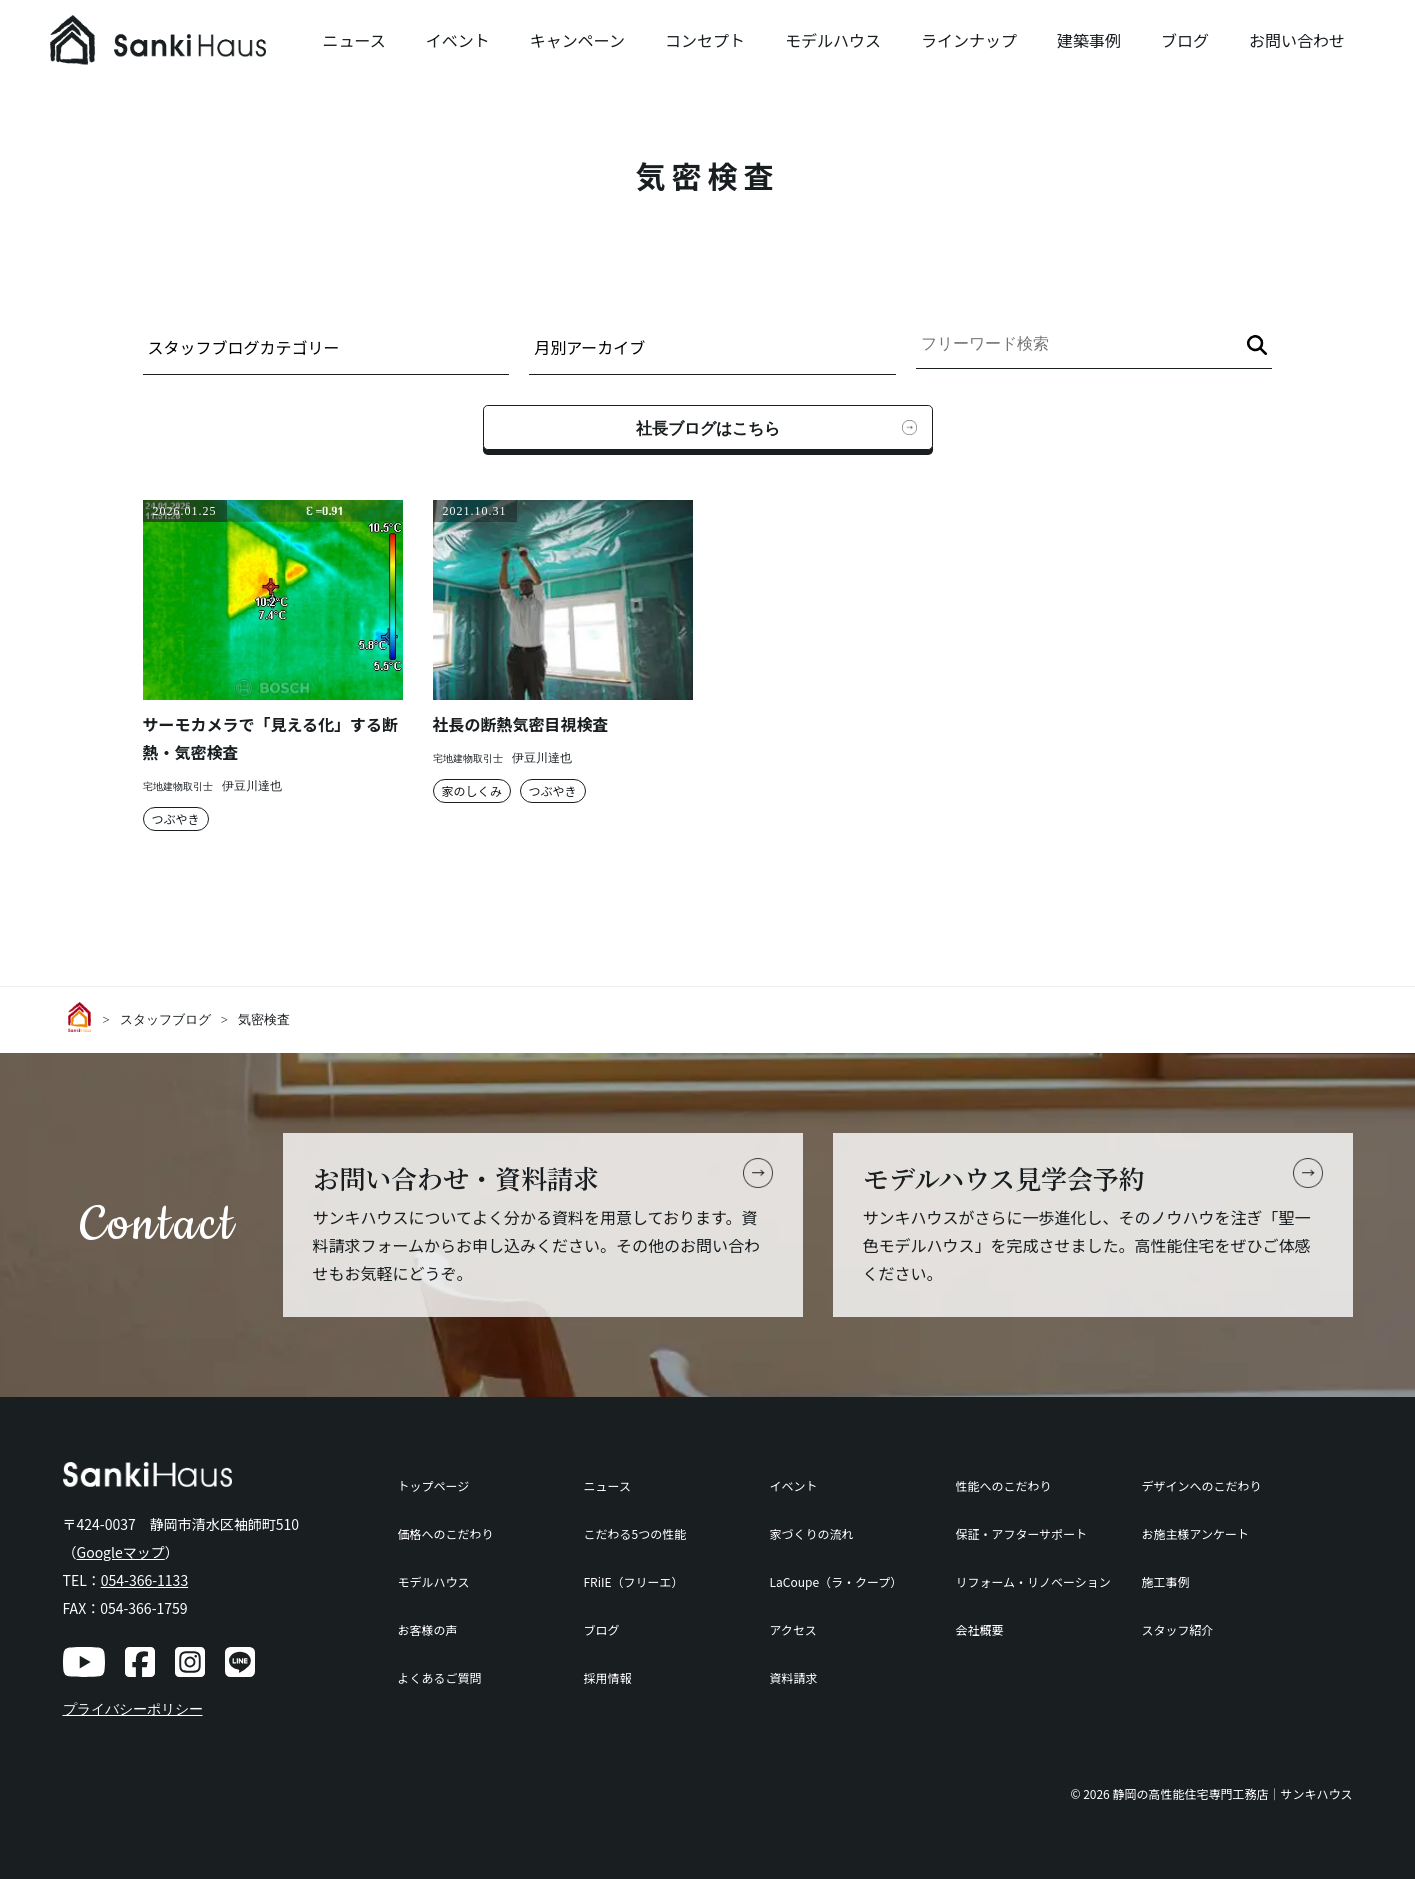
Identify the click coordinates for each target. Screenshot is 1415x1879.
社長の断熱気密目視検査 (521, 724)
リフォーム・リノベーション (1032, 1581)
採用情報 (607, 1677)
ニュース (353, 40)
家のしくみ (472, 790)
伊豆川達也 (252, 786)
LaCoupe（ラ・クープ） (835, 1581)
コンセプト (705, 40)
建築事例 (1089, 40)
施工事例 (1165, 1581)
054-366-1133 (144, 1580)
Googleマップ (121, 1552)
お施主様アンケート (1195, 1533)
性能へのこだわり (1003, 1485)
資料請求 (793, 1677)
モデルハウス (833, 40)
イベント (458, 40)
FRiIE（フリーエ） (633, 1581)
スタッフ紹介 (1177, 1629)
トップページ (434, 1485)
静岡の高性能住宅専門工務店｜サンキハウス (1232, 1793)
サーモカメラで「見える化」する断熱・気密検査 (271, 738)
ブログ (1185, 40)
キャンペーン (577, 40)
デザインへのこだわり (1201, 1485)
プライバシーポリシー (133, 1709)
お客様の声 (428, 1629)
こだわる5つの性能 (634, 1533)
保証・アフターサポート (1021, 1533)
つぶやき (176, 818)
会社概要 (979, 1629)
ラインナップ (969, 40)
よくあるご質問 (440, 1677)
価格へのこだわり (446, 1533)
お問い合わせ (1297, 40)
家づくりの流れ (811, 1533)
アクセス (792, 1629)
